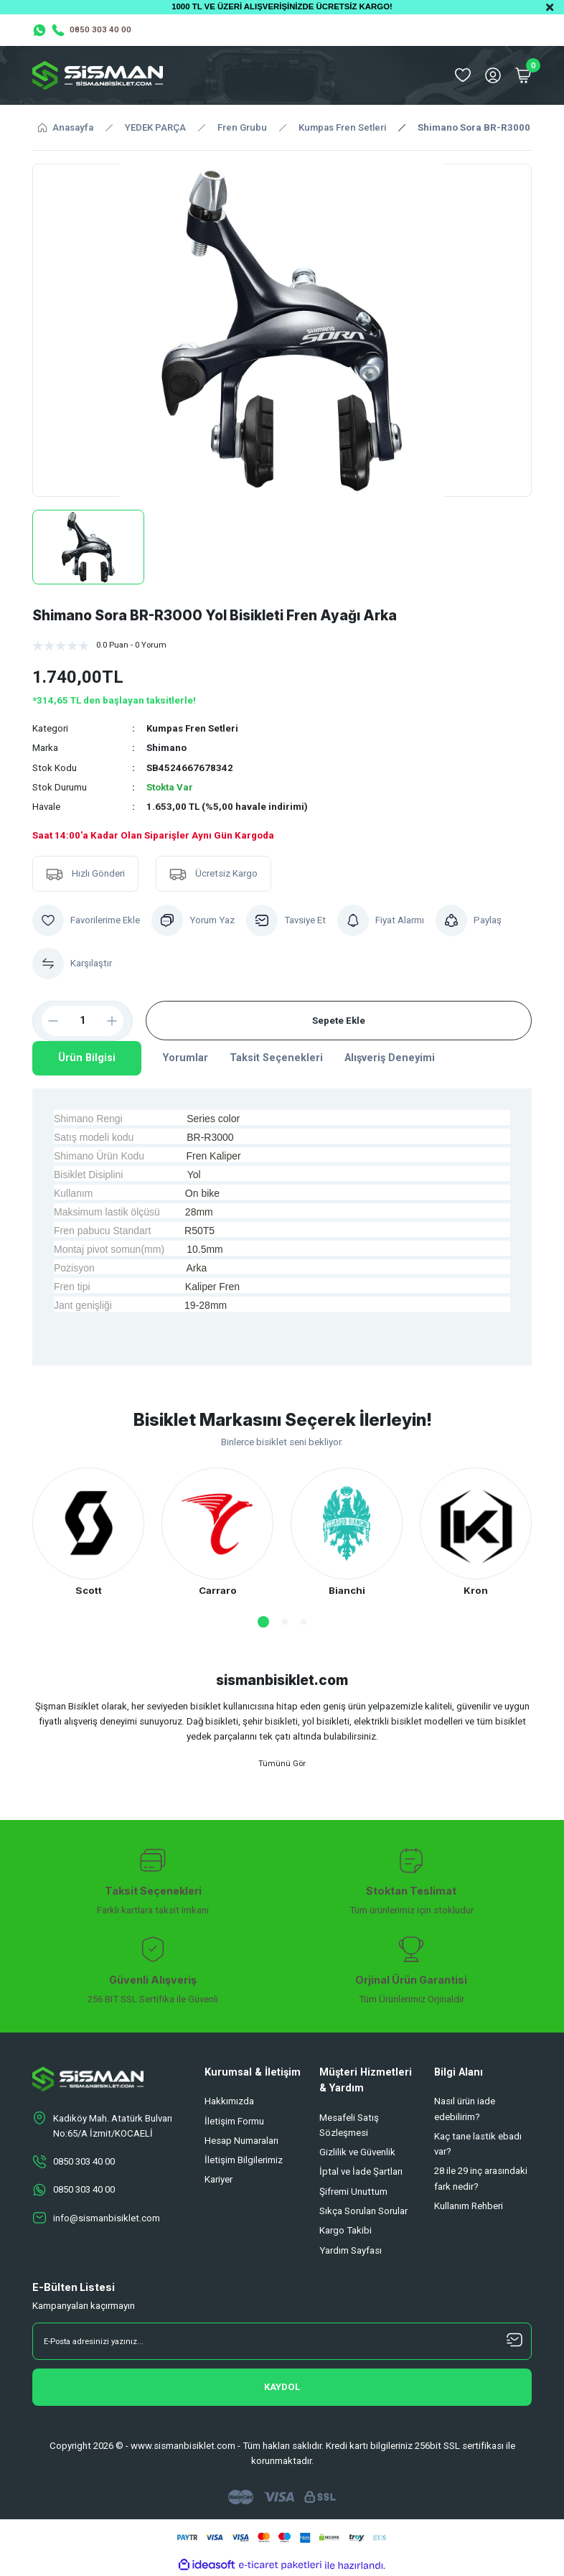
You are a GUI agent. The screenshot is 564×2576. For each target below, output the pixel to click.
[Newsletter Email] (282, 2342)
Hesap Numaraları (241, 2141)
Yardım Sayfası (350, 2251)
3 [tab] (303, 1622)
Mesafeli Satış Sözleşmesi (349, 2125)
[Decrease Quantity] (47, 1021)
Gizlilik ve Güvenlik (357, 2152)
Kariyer (218, 2180)
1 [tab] (263, 1622)
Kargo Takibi (345, 2231)
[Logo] (97, 75)
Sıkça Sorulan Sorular (363, 2211)
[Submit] (282, 2388)
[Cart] (523, 75)
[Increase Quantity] (117, 1021)
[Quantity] (82, 1021)
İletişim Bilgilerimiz (244, 2160)
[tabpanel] (88, 1533)
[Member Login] (493, 75)
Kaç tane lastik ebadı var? (478, 2144)
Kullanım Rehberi (468, 2206)
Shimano (166, 747)
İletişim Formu (234, 2121)
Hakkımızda (229, 2101)
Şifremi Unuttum (353, 2192)
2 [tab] (285, 1622)
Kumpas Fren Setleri (193, 728)
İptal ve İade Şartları (361, 2172)
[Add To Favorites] (86, 920)
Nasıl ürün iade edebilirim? (464, 2109)
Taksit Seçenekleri (276, 1058)
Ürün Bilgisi (87, 1058)
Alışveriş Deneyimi (389, 1058)
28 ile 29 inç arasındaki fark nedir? (480, 2179)
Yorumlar (185, 1058)
